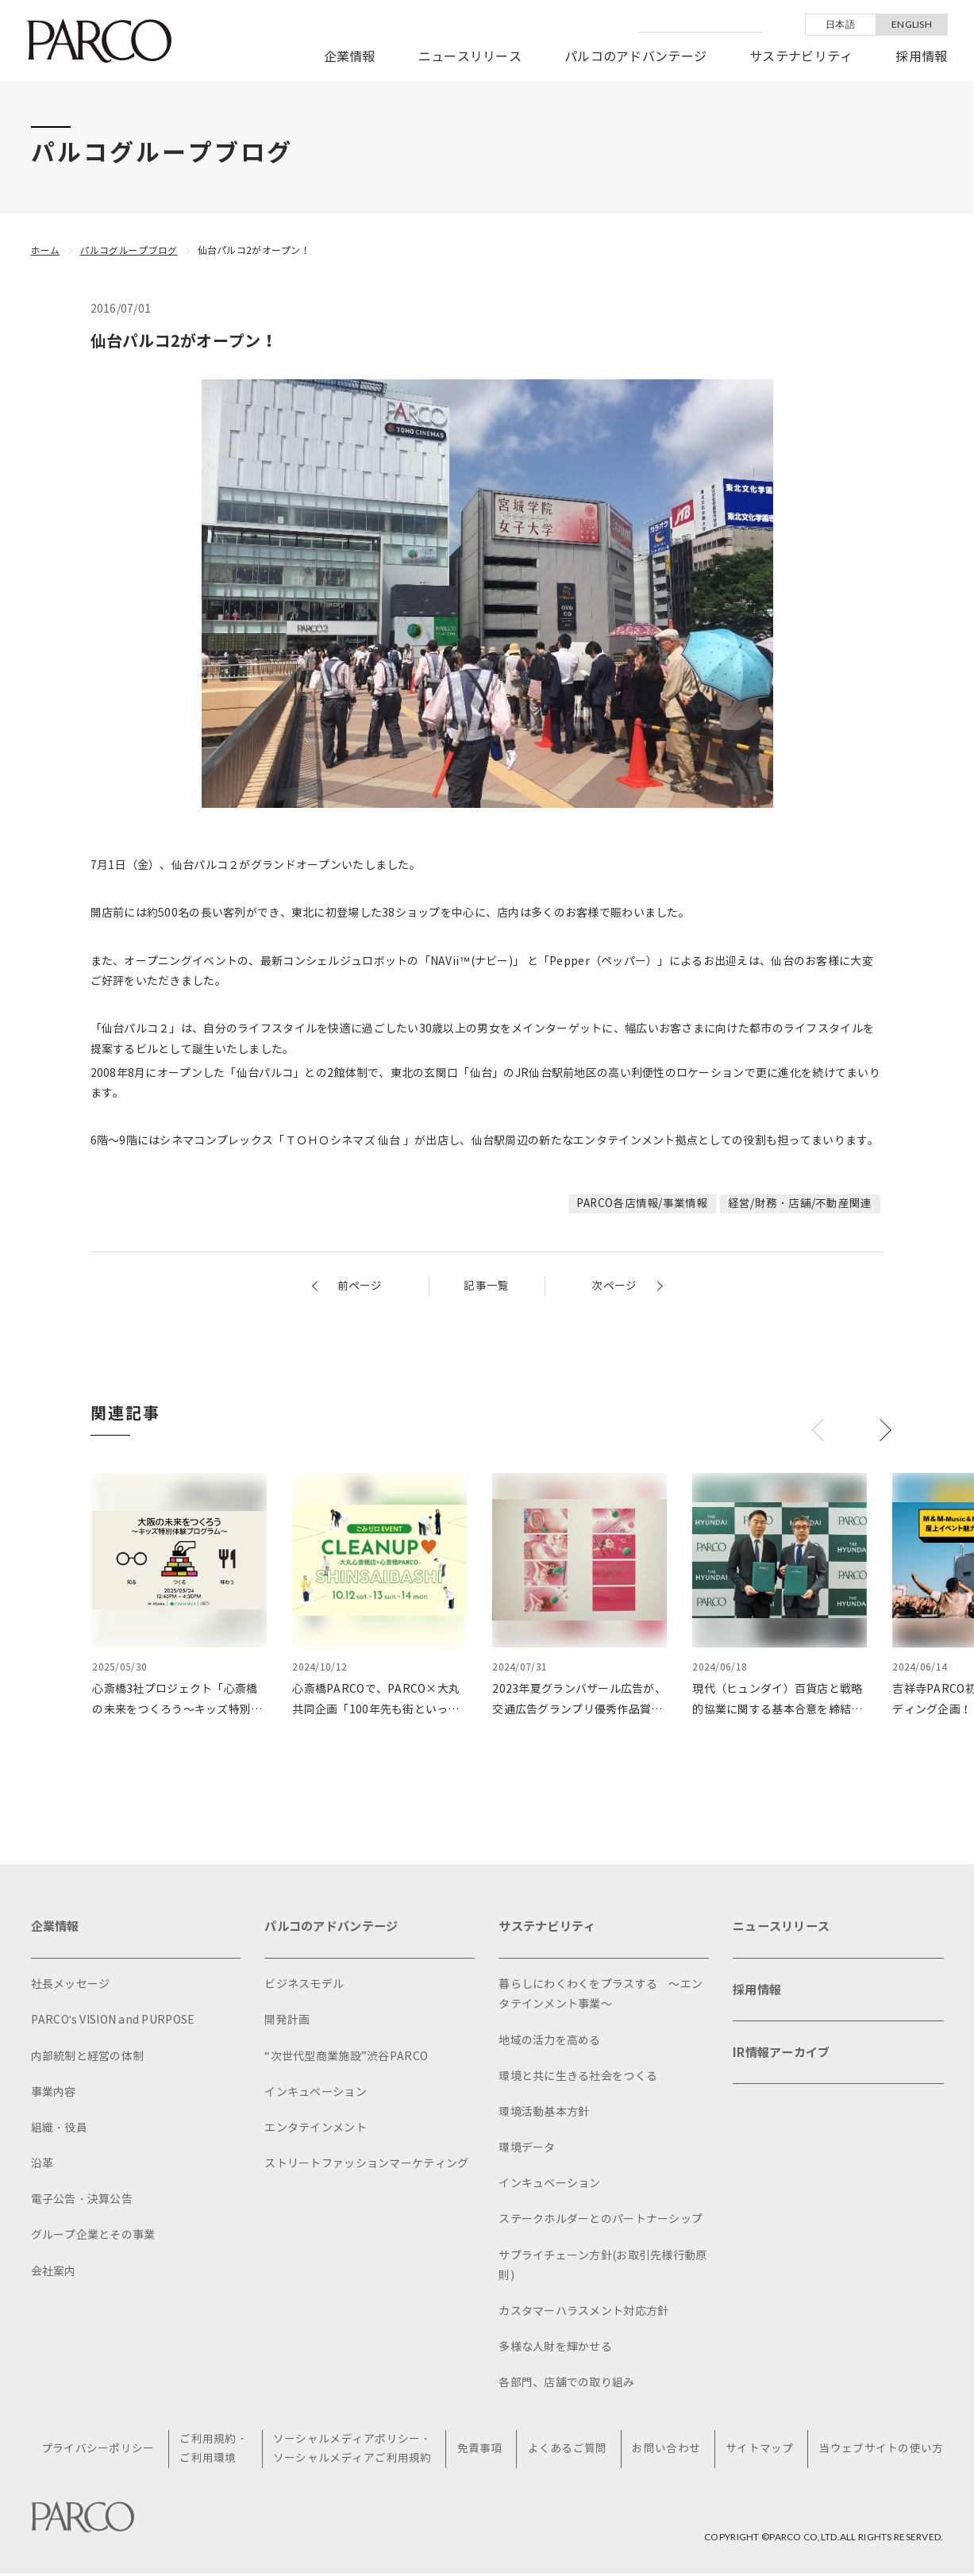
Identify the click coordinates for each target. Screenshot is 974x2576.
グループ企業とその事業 (93, 2236)
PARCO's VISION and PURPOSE (113, 2021)
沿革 (42, 2165)
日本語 (840, 24)
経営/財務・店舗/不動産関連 (800, 1203)
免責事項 (481, 2451)
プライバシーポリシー (101, 2451)
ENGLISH (911, 24)
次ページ (614, 1286)
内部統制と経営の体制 (87, 2058)
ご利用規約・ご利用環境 (217, 2451)
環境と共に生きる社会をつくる (578, 2078)
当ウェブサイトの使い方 (880, 2451)
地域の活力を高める (550, 2042)
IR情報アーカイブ (784, 2059)
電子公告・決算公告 (82, 2201)
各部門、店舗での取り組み (566, 2384)
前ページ (360, 1286)
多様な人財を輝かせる (555, 2348)
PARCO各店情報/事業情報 (641, 1203)
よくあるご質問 (568, 2451)
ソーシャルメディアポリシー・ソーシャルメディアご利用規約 (354, 2451)
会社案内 (53, 2273)
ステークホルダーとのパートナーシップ (601, 2221)
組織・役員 (59, 2129)
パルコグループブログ (129, 250)
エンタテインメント (315, 2129)
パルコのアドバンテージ (635, 56)
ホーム (45, 250)
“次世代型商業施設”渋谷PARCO (346, 2058)
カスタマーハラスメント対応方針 (583, 2313)
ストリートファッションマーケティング (366, 2165)
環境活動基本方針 (544, 2113)
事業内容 (53, 2094)
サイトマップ (760, 2451)
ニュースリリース (470, 56)
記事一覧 (486, 1286)
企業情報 (349, 56)
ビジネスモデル (304, 1986)
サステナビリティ (801, 56)
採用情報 (921, 56)
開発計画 (287, 2021)
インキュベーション (315, 2094)
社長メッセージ (70, 1986)
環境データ (527, 2149)
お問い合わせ (667, 2451)
